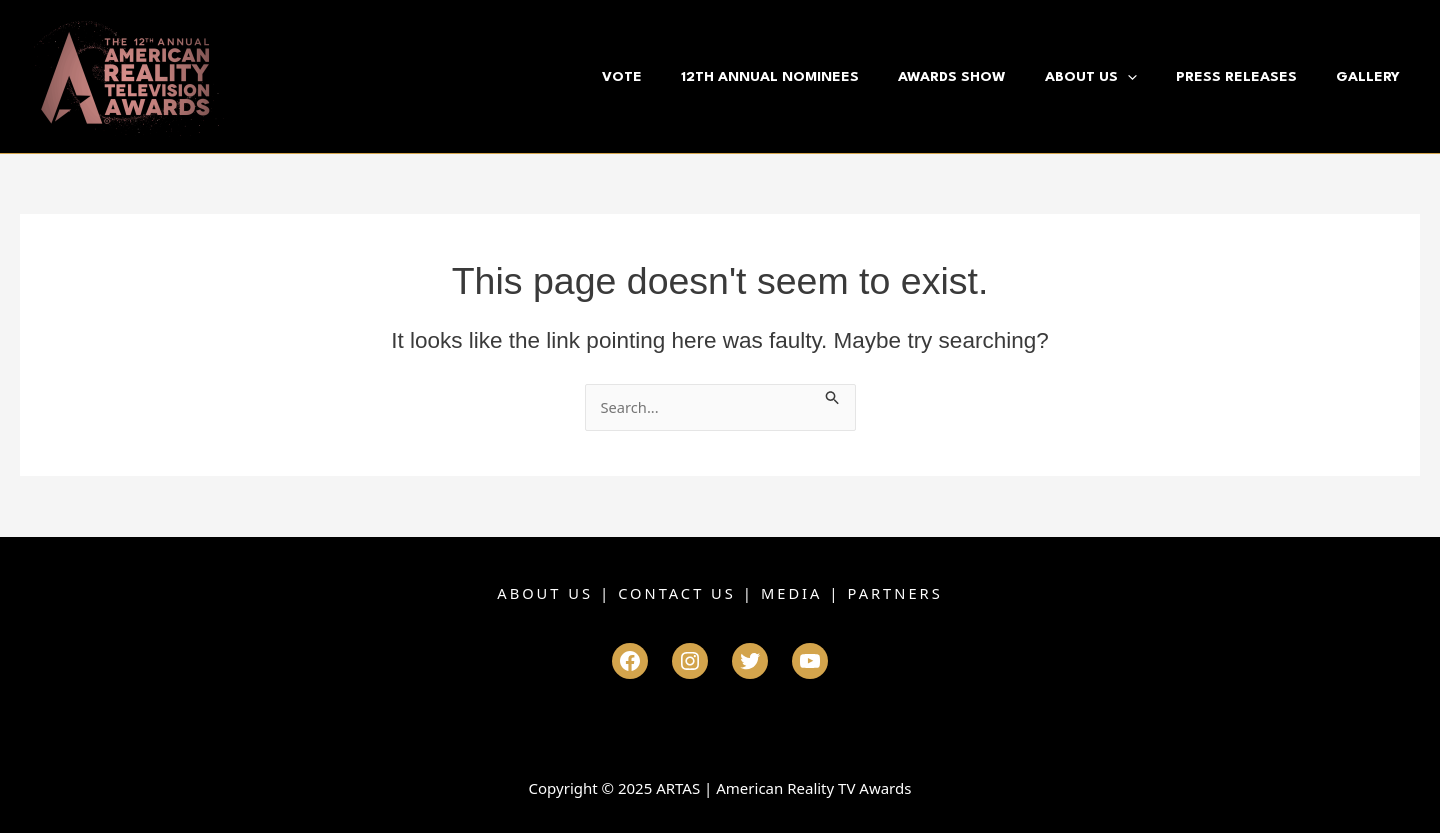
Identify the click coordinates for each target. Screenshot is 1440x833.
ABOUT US (542, 593)
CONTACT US (677, 593)
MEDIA (792, 593)
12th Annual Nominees (811, 77)
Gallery (1373, 77)
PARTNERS (897, 593)
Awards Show (984, 77)
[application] (1150, 77)
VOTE (672, 77)
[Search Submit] (840, 395)
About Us (1114, 77)
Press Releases (1250, 77)
